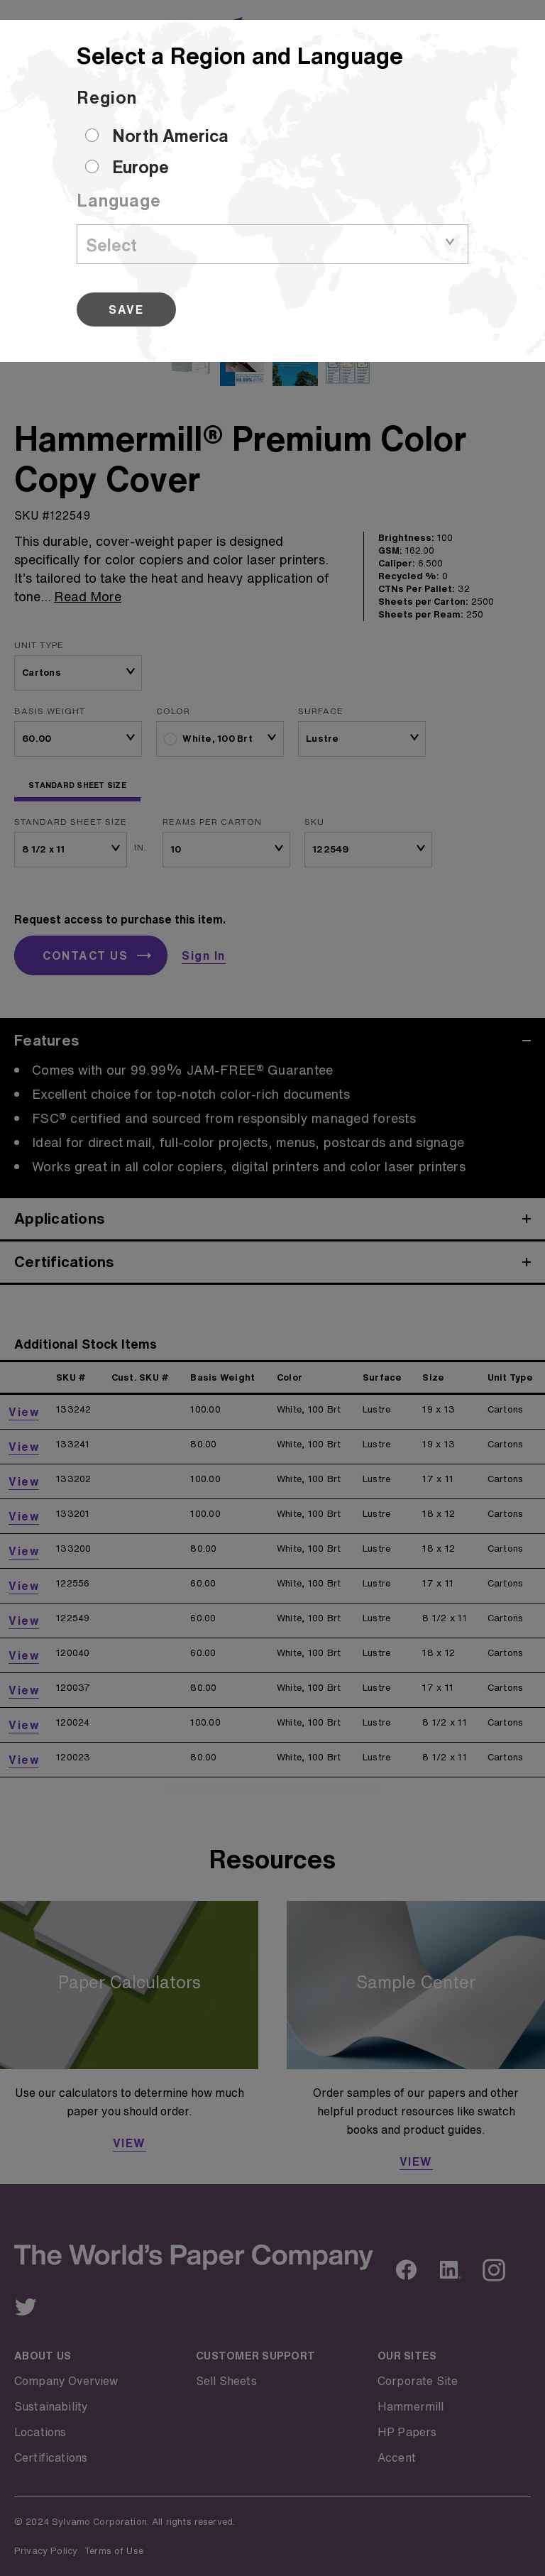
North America (170, 135)
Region (107, 97)
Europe (140, 167)
